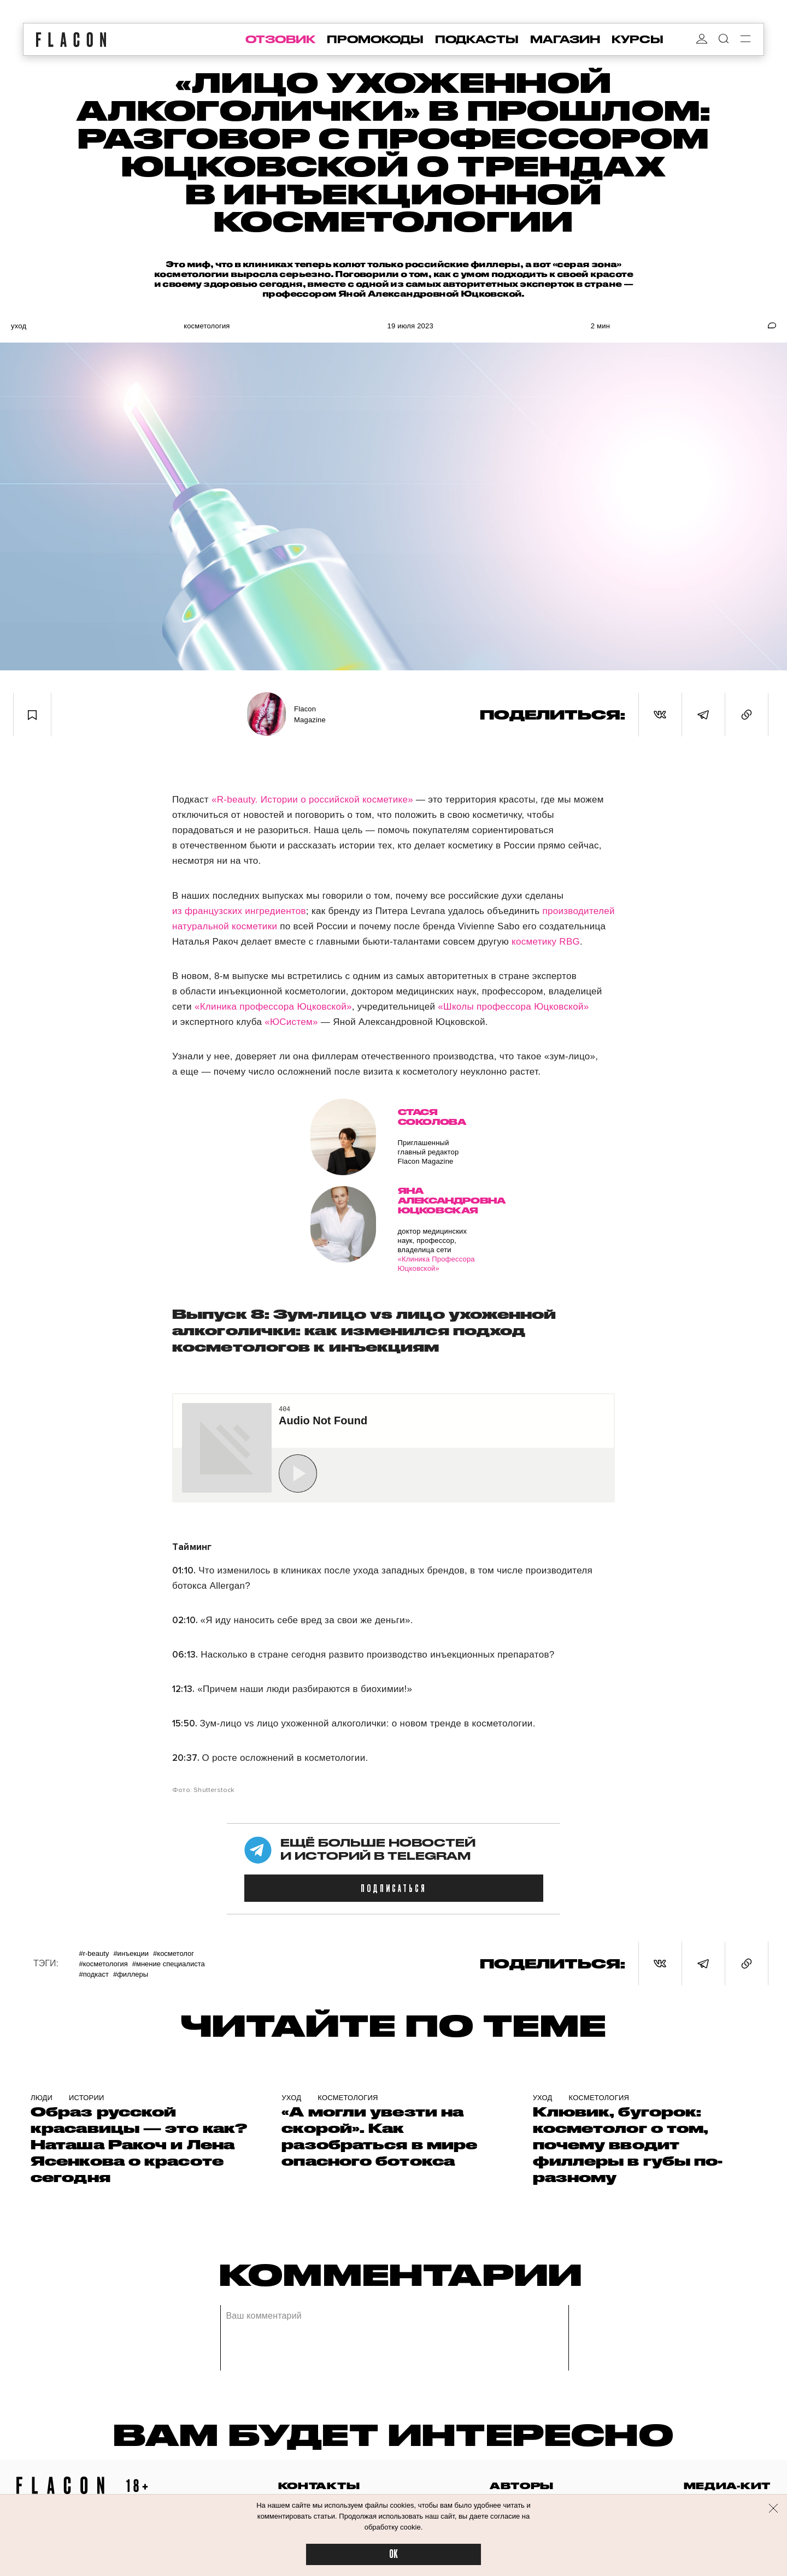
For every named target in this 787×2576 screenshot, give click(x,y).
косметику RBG (546, 941)
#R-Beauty (94, 1953)
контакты (319, 2485)
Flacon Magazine (310, 714)
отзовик (280, 39)
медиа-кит (727, 2485)
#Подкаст (93, 1974)
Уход (18, 326)
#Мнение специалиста (168, 1964)
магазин (565, 39)
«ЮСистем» (291, 1022)
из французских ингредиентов (239, 911)
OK (393, 2554)
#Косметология (103, 1964)
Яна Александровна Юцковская (437, 1200)
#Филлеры (130, 1974)
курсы (637, 39)
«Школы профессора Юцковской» (513, 1006)
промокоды (375, 39)
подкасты (477, 39)
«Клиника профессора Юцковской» (273, 1006)
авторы (522, 2485)
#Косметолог (173, 1953)
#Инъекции (131, 1953)
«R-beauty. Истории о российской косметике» (312, 799)
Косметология (207, 326)
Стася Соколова (432, 1117)
